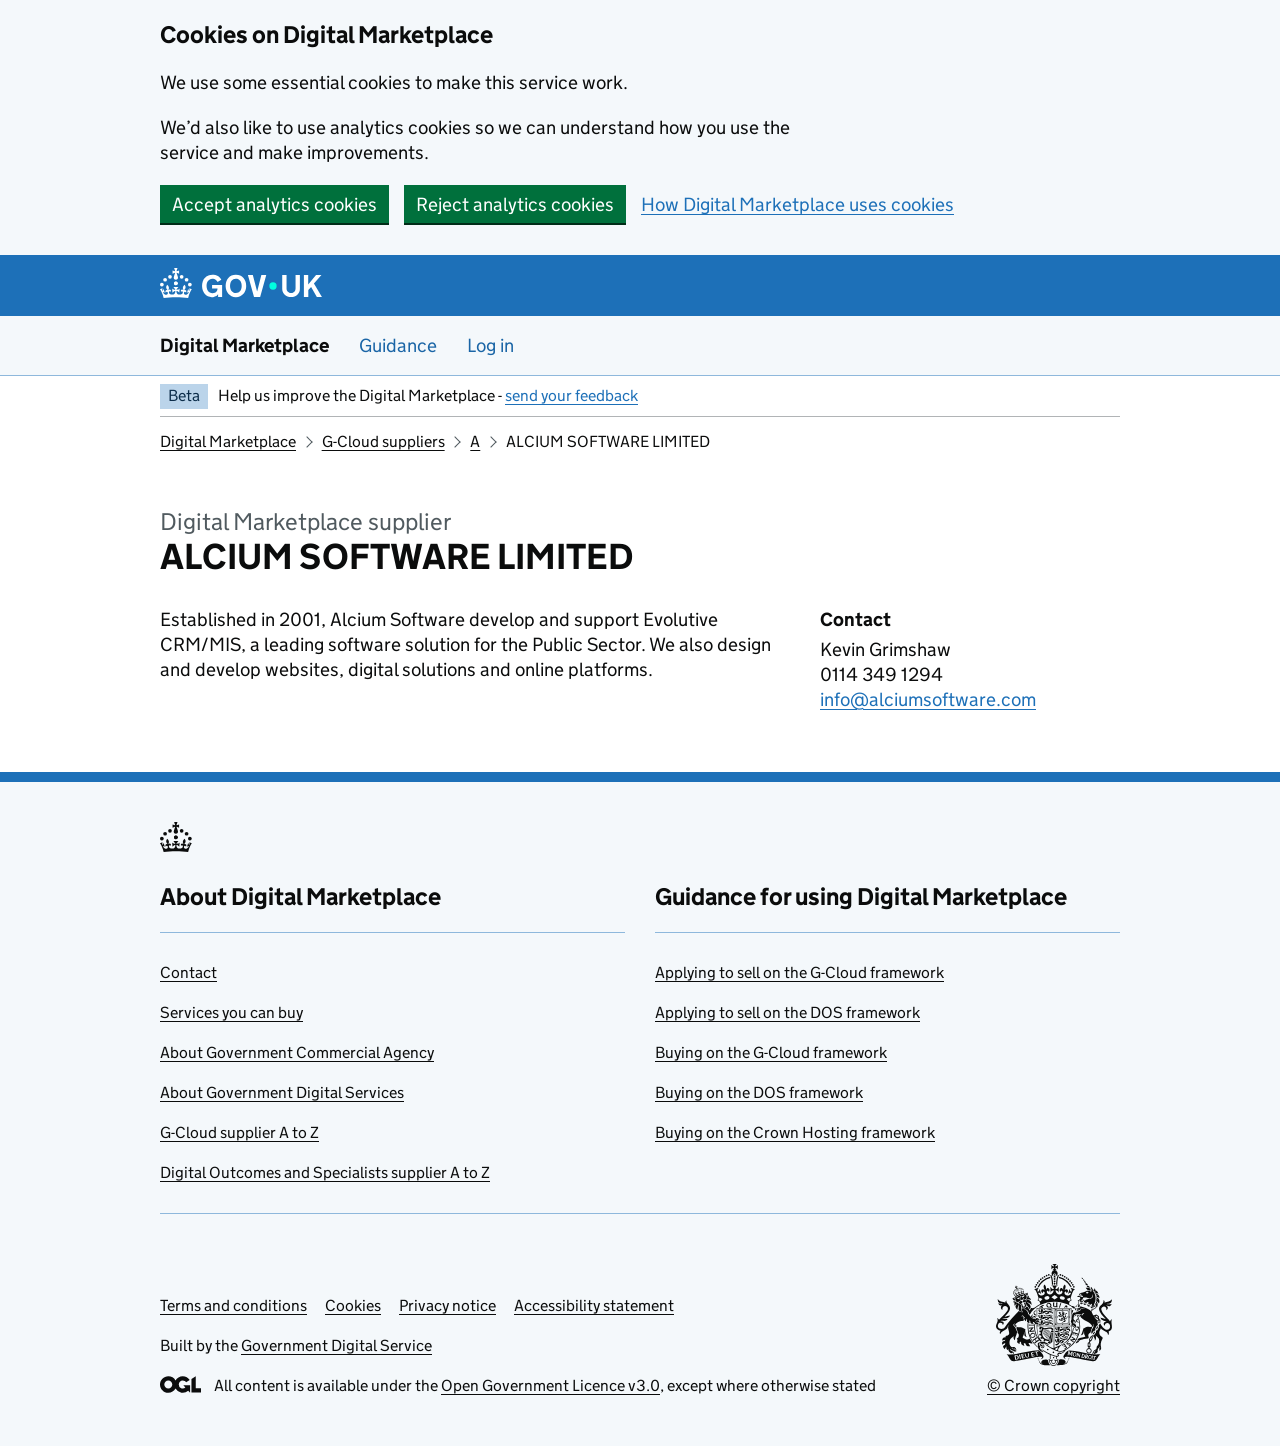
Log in (490, 345)
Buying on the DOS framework (759, 1092)
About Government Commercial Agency (297, 1052)
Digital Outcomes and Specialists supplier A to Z (325, 1172)
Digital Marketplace (244, 345)
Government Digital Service (336, 1345)
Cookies (353, 1305)
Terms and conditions (233, 1305)
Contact (188, 972)
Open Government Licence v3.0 (550, 1385)
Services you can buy (231, 1012)
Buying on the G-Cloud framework (771, 1052)
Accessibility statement (594, 1305)
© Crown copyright (1053, 1385)
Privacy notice (447, 1305)
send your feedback (571, 395)
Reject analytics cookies (515, 204)
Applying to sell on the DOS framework (787, 1012)
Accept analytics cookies (274, 204)
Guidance (398, 345)
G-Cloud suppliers (383, 441)
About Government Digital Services (282, 1092)
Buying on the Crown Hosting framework (795, 1132)
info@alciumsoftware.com (928, 699)
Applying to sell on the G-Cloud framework (799, 972)
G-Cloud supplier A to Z (239, 1132)
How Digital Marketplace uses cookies (797, 204)
